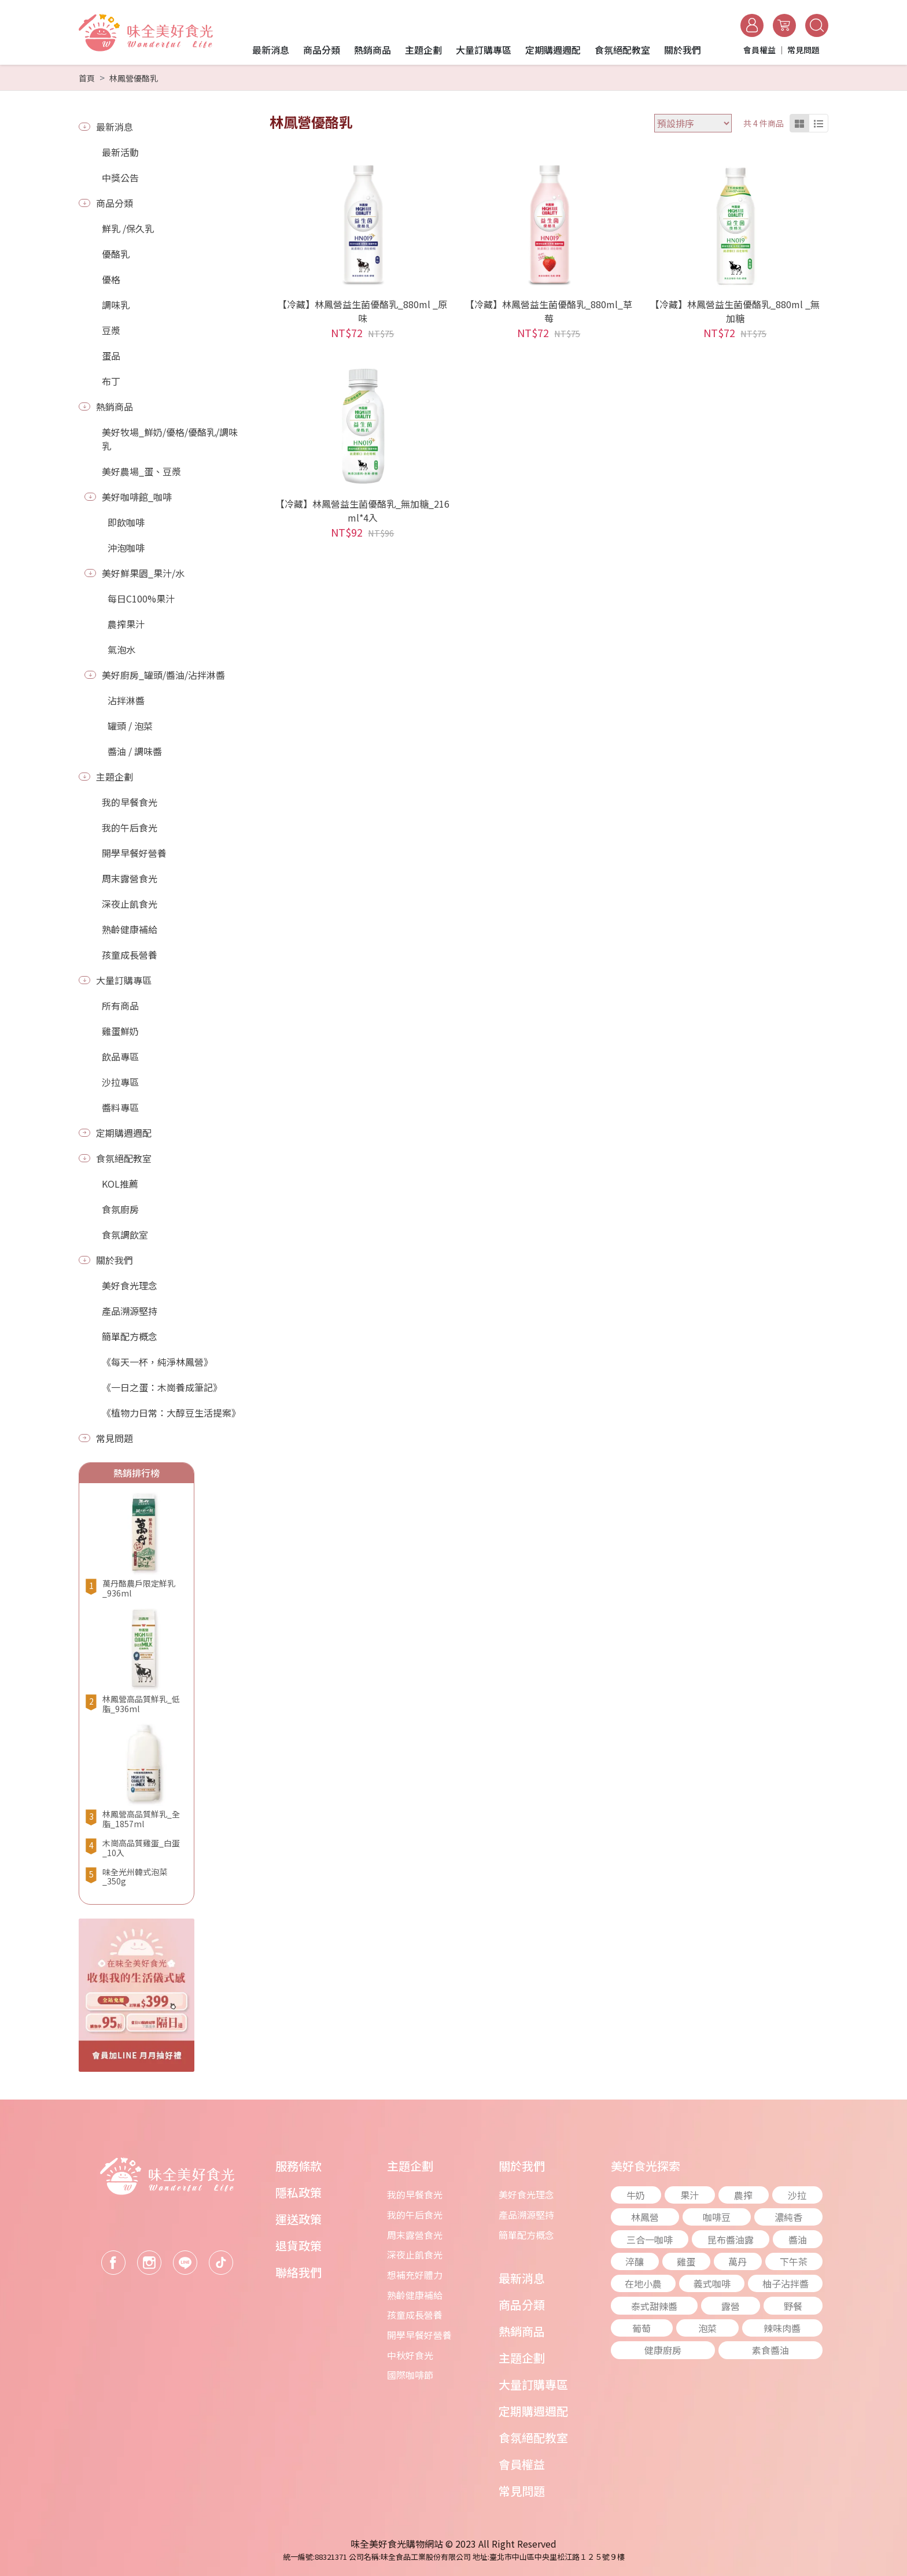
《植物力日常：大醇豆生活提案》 (171, 1413)
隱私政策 (298, 2192)
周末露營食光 (129, 878)
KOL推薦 (120, 1184)
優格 (111, 279)
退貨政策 (298, 2245)
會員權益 (522, 2464)
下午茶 (794, 2261)
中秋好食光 (410, 2355)
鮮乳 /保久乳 (128, 228)
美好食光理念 (129, 1285)
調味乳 (116, 305)
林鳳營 (645, 2217)
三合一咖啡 (649, 2239)
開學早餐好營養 (134, 853)
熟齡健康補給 (129, 929)
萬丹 (737, 2261)
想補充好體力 (415, 2275)
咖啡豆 (717, 2217)
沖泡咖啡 (126, 548)
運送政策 (298, 2219)
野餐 (793, 2306)
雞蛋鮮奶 (120, 1031)
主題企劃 (114, 776)
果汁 (689, 2195)
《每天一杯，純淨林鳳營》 (157, 1362)
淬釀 (634, 2261)
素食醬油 (770, 2350)
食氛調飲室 (125, 1234)
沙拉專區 (120, 1082)
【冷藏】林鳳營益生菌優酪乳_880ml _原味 (362, 311)
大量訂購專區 (124, 980)
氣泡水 (121, 649)
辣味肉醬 (782, 2328)
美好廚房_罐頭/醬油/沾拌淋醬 (163, 675)
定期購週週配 (124, 1133)
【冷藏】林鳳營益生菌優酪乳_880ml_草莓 (548, 311)
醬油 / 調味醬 (135, 751)
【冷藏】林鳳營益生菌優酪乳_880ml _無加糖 (735, 311)
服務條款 (298, 2165)
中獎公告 (120, 177)
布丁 (111, 381)
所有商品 (120, 1005)
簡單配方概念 (129, 1336)
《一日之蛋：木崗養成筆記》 (162, 1387)
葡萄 (641, 2328)
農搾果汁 (126, 624)
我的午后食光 (129, 827)
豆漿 (111, 330)
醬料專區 (120, 1107)
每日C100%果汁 (141, 598)
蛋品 (111, 356)
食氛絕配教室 (124, 1158)
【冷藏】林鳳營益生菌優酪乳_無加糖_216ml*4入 (362, 510)
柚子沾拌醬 (785, 2283)
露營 (730, 2306)
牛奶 (635, 2195)
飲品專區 (120, 1056)
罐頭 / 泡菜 (130, 726)
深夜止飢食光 (129, 904)
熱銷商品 (114, 406)
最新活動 (120, 152)
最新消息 (114, 127)
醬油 (797, 2239)
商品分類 (114, 203)
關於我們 (114, 1260)
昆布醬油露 (730, 2239)
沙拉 (797, 2195)
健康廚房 (662, 2350)
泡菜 (707, 2328)
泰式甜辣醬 (654, 2306)
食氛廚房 (120, 1209)
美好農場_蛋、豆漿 (141, 471)
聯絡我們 (298, 2272)
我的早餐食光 (129, 802)
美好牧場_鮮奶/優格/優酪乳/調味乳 (170, 439)
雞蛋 (686, 2261)
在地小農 (643, 2283)
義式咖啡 (712, 2283)
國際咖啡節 (410, 2375)
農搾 (743, 2195)
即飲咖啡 (126, 522)
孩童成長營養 (129, 955)
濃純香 (788, 2217)
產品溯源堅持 (129, 1311)
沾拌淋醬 (126, 700)
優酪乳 (116, 254)
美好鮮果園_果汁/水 (143, 573)
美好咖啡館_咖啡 (137, 497)
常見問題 (114, 1438)
